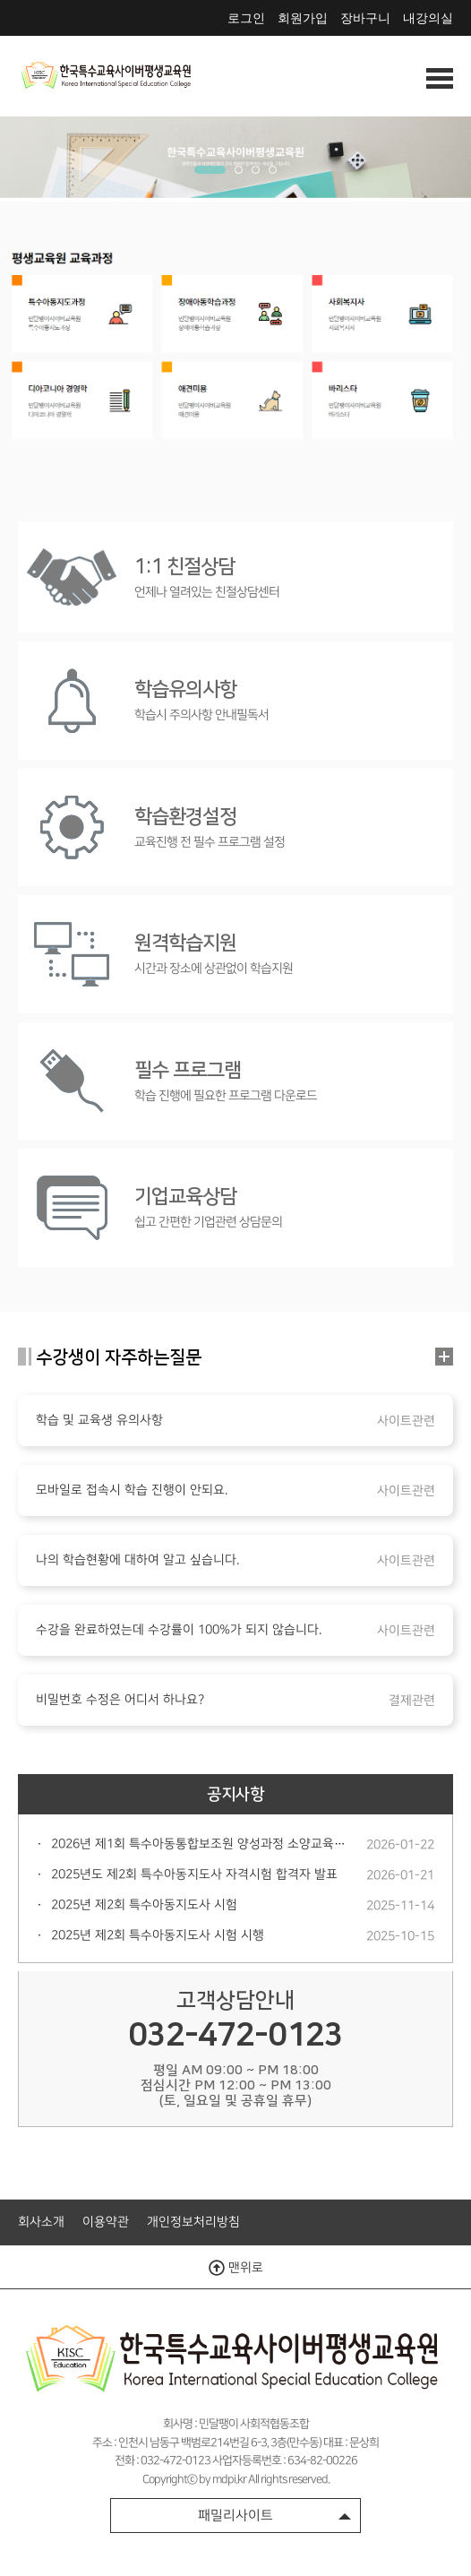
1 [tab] (210, 170)
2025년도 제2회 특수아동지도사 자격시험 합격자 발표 (194, 1874)
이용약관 (105, 2222)
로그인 (246, 18)
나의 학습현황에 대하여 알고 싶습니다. (137, 1560)
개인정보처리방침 (193, 2222)
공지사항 (235, 1795)
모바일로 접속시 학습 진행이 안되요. (131, 1490)
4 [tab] (273, 170)
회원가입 (303, 18)
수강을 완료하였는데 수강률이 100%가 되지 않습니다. (178, 1630)
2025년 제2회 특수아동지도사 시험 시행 (157, 1935)
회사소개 (41, 2222)
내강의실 (428, 18)
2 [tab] (239, 170)
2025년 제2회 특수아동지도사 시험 (144, 1905)
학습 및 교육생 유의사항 (99, 1420)
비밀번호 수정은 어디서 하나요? (120, 1700)
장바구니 (365, 18)
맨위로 (236, 2268)
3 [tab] (256, 170)
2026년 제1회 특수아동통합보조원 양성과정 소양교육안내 (204, 1844)
